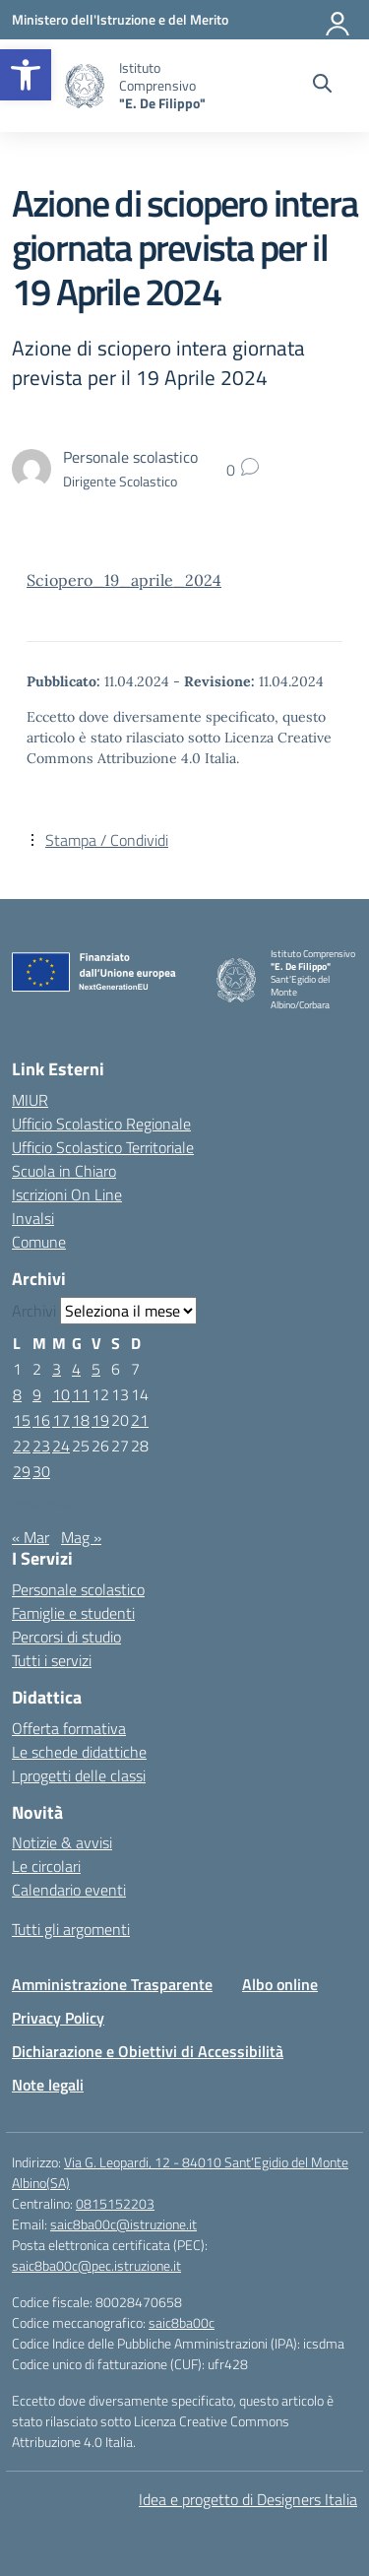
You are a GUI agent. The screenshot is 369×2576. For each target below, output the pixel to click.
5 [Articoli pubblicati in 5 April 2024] (96, 1369)
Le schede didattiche (79, 1752)
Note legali (48, 2084)
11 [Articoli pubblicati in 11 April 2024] (81, 1394)
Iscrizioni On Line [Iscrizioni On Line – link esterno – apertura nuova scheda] (67, 1194)
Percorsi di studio (66, 1636)
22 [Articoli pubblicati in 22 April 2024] (22, 1445)
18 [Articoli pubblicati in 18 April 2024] (81, 1420)
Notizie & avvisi (62, 1842)
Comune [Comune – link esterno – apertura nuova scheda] (39, 1242)
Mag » (81, 1537)
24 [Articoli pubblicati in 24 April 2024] (61, 1445)
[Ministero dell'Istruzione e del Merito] (120, 19)
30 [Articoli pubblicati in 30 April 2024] (41, 1471)
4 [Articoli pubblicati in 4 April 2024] (76, 1369)
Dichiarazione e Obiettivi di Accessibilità (147, 2051)
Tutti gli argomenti (71, 1929)
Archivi (34, 1310)
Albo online (280, 1984)
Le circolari (46, 1866)
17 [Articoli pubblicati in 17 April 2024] (61, 1420)
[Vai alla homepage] (84, 86)
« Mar (30, 1537)
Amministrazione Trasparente (112, 1984)
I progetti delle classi (79, 1775)
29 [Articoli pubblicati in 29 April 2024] (22, 1471)
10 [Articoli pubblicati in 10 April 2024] (61, 1394)
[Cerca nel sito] (322, 85)
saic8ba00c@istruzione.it (123, 2224)
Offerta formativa (69, 1728)
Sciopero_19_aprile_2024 (124, 580)
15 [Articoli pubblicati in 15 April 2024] (22, 1420)
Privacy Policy (58, 2017)
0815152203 (115, 2203)
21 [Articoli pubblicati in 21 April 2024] (140, 1420)
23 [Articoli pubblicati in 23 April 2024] (41, 1445)
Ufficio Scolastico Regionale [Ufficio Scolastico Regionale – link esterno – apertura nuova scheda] (101, 1123)
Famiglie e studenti (73, 1613)
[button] (25, 74)
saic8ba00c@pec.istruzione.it (96, 2265)
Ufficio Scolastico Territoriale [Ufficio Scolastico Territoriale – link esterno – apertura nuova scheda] (103, 1147)
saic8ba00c (182, 2322)
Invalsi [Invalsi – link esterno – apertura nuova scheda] (33, 1218)
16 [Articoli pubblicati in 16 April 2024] (41, 1420)
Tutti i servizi (52, 1660)
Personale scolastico (78, 1589)
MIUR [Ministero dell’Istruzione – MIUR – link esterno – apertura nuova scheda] (30, 1100)
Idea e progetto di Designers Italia (248, 2499)
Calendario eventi (69, 1889)
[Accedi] (338, 19)
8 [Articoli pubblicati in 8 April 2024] (17, 1394)
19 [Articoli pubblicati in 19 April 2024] (100, 1420)
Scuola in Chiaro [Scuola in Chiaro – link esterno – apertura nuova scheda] (64, 1171)
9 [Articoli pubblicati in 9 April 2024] (36, 1394)
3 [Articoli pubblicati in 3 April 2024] (56, 1369)
